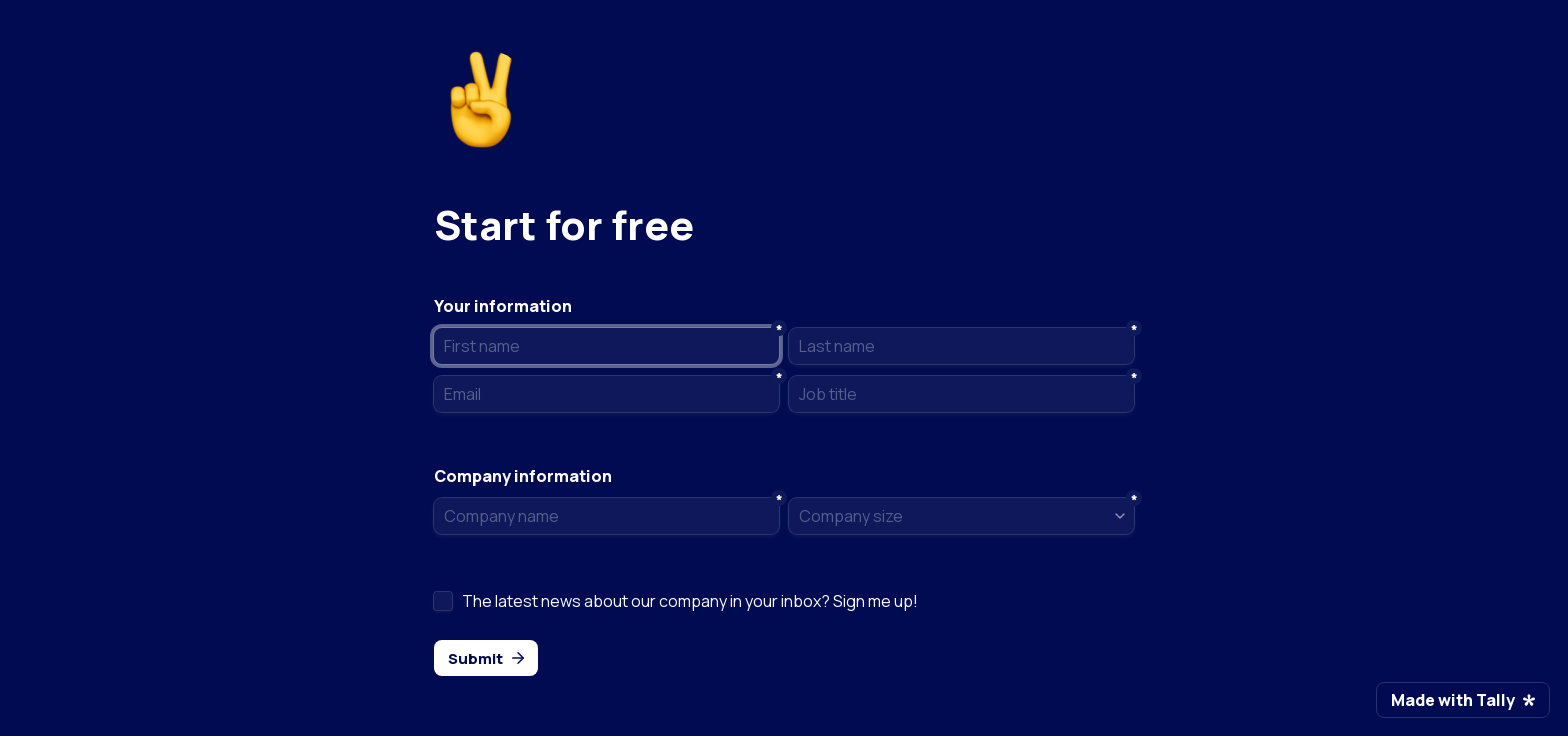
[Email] (606, 394)
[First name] (606, 346)
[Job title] (961, 394)
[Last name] (961, 346)
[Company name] (606, 516)
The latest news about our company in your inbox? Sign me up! (690, 601)
